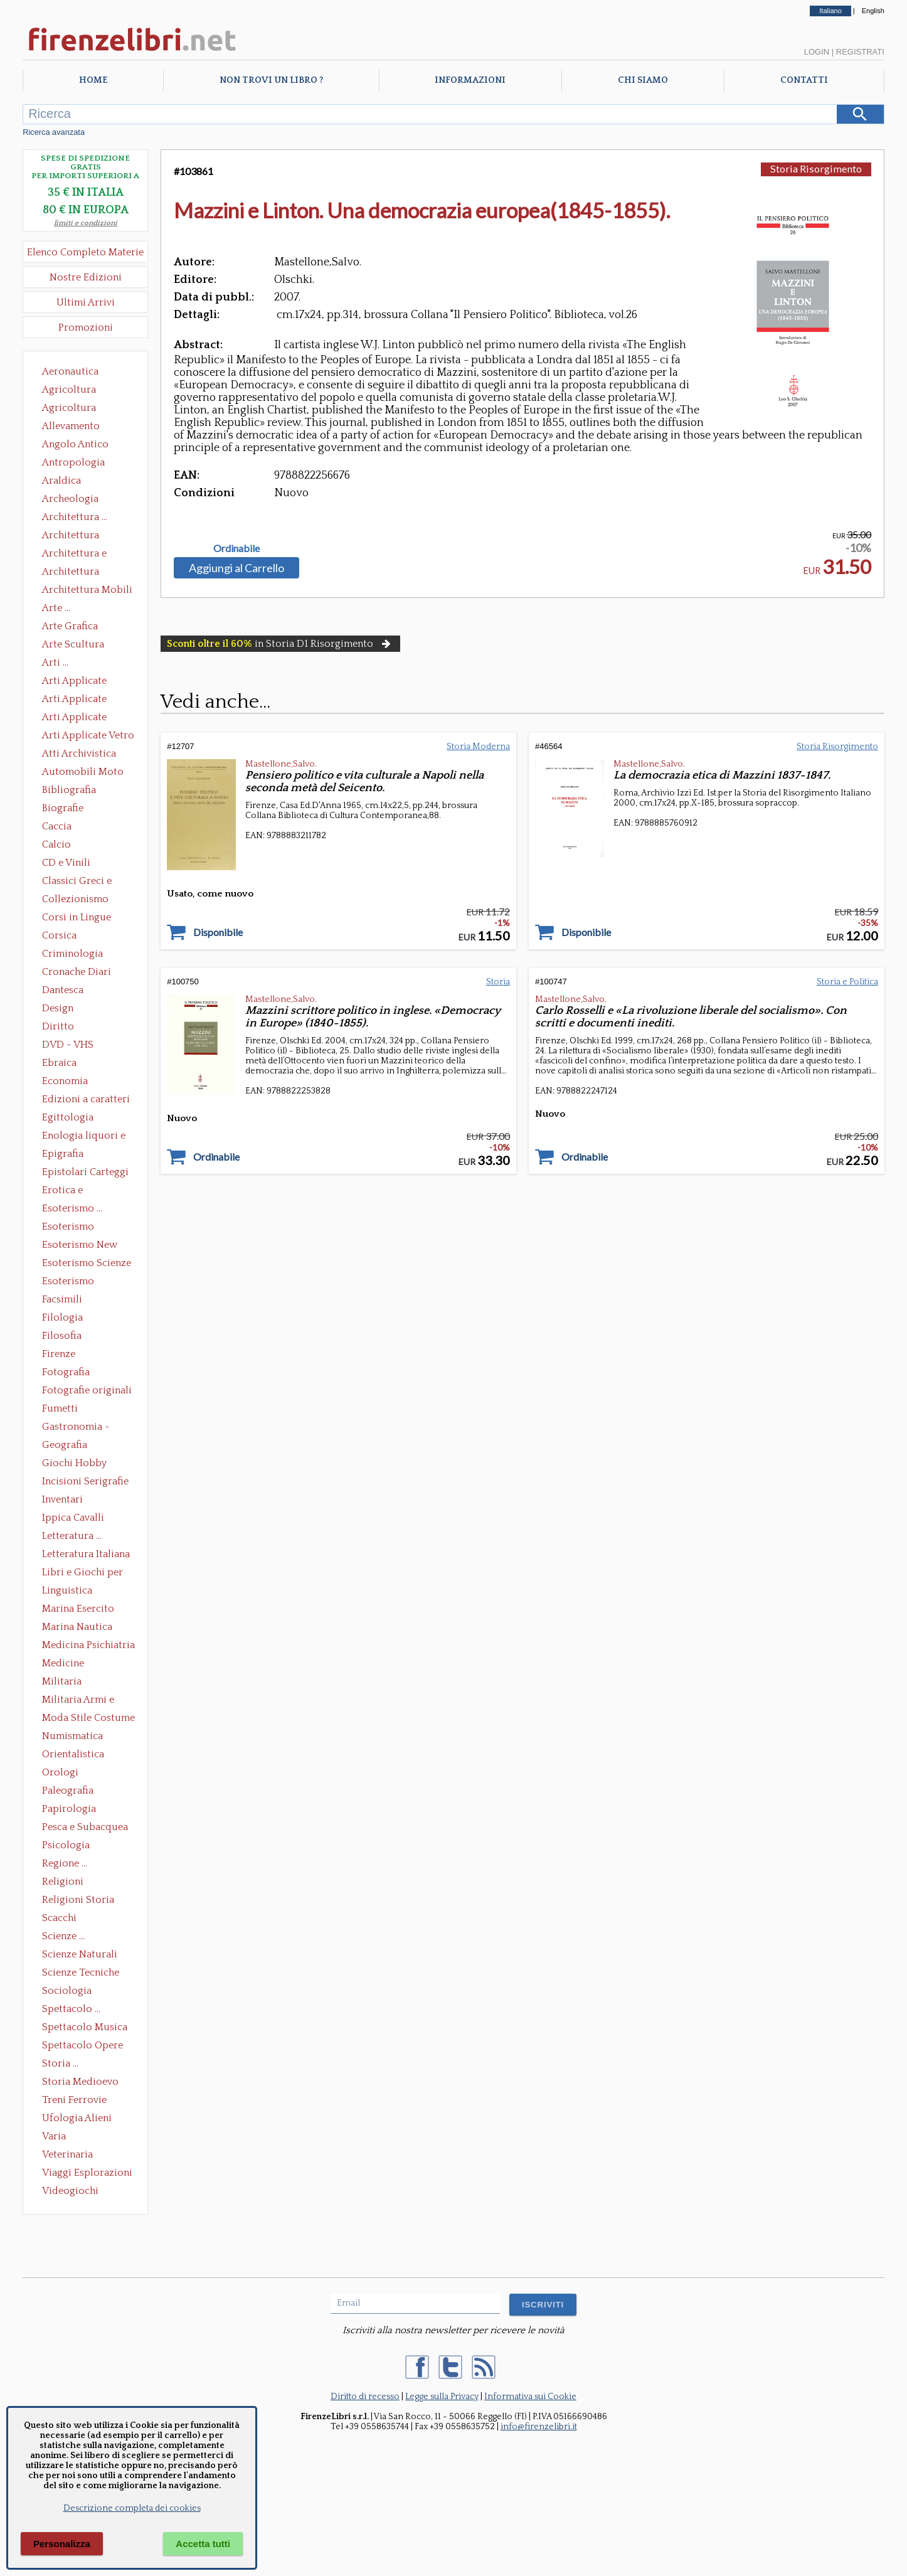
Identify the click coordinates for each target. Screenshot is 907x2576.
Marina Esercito (78, 1608)
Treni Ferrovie (74, 2099)
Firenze (58, 1354)
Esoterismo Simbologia (68, 1282)
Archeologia (70, 498)
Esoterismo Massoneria (68, 1228)
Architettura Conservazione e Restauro (79, 536)
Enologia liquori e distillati (83, 1137)
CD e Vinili (66, 862)
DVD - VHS (67, 1044)
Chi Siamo (643, 80)
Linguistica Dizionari (67, 1592)
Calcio (56, 844)
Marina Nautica (77, 1626)
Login (816, 51)
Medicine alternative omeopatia (67, 1664)
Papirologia (69, 1808)
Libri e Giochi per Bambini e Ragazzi (83, 1573)
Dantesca (62, 990)
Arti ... (55, 662)
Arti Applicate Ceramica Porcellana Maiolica (87, 682)
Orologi (60, 1772)
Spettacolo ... (71, 2008)
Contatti (804, 80)
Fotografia (66, 1372)
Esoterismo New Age (79, 1246)
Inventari (62, 1499)
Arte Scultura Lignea (73, 645)
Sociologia (67, 1990)
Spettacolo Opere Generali (82, 2046)
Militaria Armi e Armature (78, 1701)
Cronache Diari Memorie (76, 973)
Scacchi (59, 1918)
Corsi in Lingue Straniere (76, 918)
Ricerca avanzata (54, 132)
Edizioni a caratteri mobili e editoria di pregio (87, 1100)
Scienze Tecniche (80, 1972)
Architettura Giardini (70, 573)
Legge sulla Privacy (442, 2397)
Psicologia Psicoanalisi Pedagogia (69, 1846)
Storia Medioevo (80, 2081)
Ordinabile (236, 548)
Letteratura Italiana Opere (86, 1555)
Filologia (62, 1317)
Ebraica (59, 1062)
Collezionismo (75, 899)
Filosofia (62, 1335)
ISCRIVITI (543, 2304)
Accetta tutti (203, 2543)
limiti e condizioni (85, 223)
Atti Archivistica (79, 753)
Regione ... (64, 1863)
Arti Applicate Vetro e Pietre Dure (88, 736)
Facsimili (62, 1299)
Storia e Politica (847, 982)
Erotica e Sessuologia (69, 1191)
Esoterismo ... (72, 1208)
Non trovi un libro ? (271, 80)
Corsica (59, 935)
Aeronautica (70, 371)
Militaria (62, 1681)
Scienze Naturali (79, 1954)
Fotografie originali (87, 1390)
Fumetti (60, 1408)
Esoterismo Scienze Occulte (86, 1264)
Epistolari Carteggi (85, 1172)
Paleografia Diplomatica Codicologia (70, 1792)
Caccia (57, 826)
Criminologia (72, 953)
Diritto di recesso (365, 2397)
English (873, 10)
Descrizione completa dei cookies (132, 2508)
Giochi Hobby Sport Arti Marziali (85, 1464)
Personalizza (61, 2543)
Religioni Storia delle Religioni (78, 1901)
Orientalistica (73, 1754)
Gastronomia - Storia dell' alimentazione (76, 1428)
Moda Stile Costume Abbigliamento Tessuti (88, 1719)
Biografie (62, 808)
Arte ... (56, 608)
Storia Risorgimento (816, 168)
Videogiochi (70, 2190)
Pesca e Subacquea (85, 1827)
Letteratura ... (72, 1535)
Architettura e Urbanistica (74, 555)
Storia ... (60, 2063)
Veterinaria (67, 2154)
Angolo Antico (75, 444)
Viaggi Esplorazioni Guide (87, 2174)
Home (93, 80)
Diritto (58, 1026)
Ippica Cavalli (73, 1517)
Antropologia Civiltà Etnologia (80, 464)
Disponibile (218, 932)
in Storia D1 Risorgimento (280, 643)
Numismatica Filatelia (72, 1737)
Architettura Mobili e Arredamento (87, 591)
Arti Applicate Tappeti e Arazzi (79, 718)
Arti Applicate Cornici (74, 700)
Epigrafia (62, 1153)
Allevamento (71, 426)
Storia (498, 982)
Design (57, 1008)
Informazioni (470, 80)
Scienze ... (63, 1936)
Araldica (61, 480)
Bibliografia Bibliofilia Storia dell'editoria (80, 791)
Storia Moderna (478, 747)
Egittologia (67, 1117)
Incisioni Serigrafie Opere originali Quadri (85, 1482)
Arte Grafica (70, 626)
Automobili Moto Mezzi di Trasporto (86, 773)
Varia (54, 2136)
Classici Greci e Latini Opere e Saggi (88, 882)
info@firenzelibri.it (539, 2427)
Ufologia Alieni (77, 2118)
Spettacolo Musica (84, 2027)
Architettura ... (74, 517)
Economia (65, 1081)
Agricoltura (69, 389)
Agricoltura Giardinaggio (72, 409)
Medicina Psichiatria (88, 1645)
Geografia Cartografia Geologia (68, 1446)
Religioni (62, 1881)
